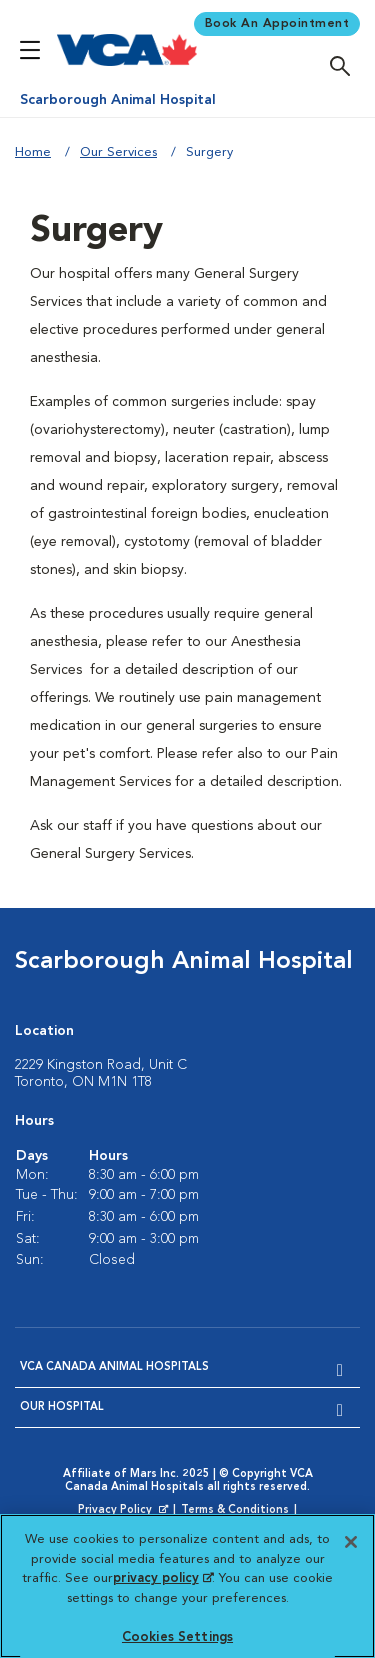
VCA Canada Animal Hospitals (114, 1367)
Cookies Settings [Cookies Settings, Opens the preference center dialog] (177, 1637)
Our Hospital (62, 1407)
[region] (187, 1586)
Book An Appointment (277, 24)
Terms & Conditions (235, 1510)
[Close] (351, 1542)
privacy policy (163, 1578)
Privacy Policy (125, 1511)
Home (33, 152)
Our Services (118, 152)
